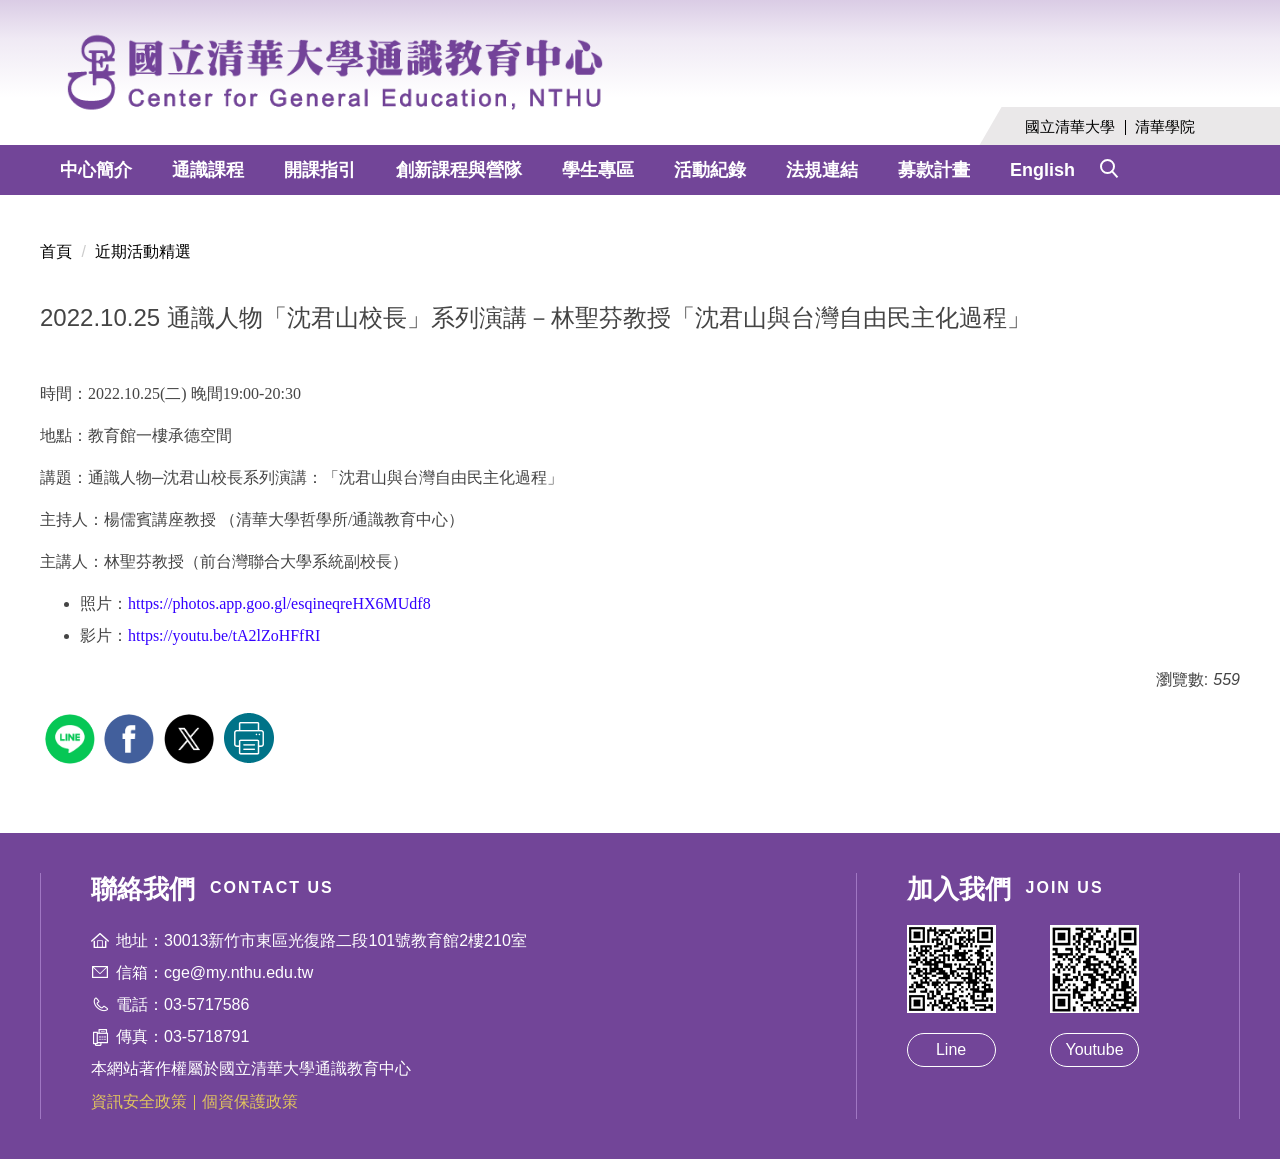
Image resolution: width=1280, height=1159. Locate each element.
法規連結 (822, 170)
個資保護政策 (250, 1101)
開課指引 (320, 170)
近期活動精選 (143, 251)
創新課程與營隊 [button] (459, 170)
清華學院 (1165, 126)
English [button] (1042, 170)
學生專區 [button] (598, 170)
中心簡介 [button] (96, 170)
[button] (1109, 164)
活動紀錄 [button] (710, 170)
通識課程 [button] (208, 170)
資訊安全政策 (139, 1101)
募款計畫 (934, 170)
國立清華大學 (1070, 126)
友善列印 (249, 738)
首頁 (56, 251)
